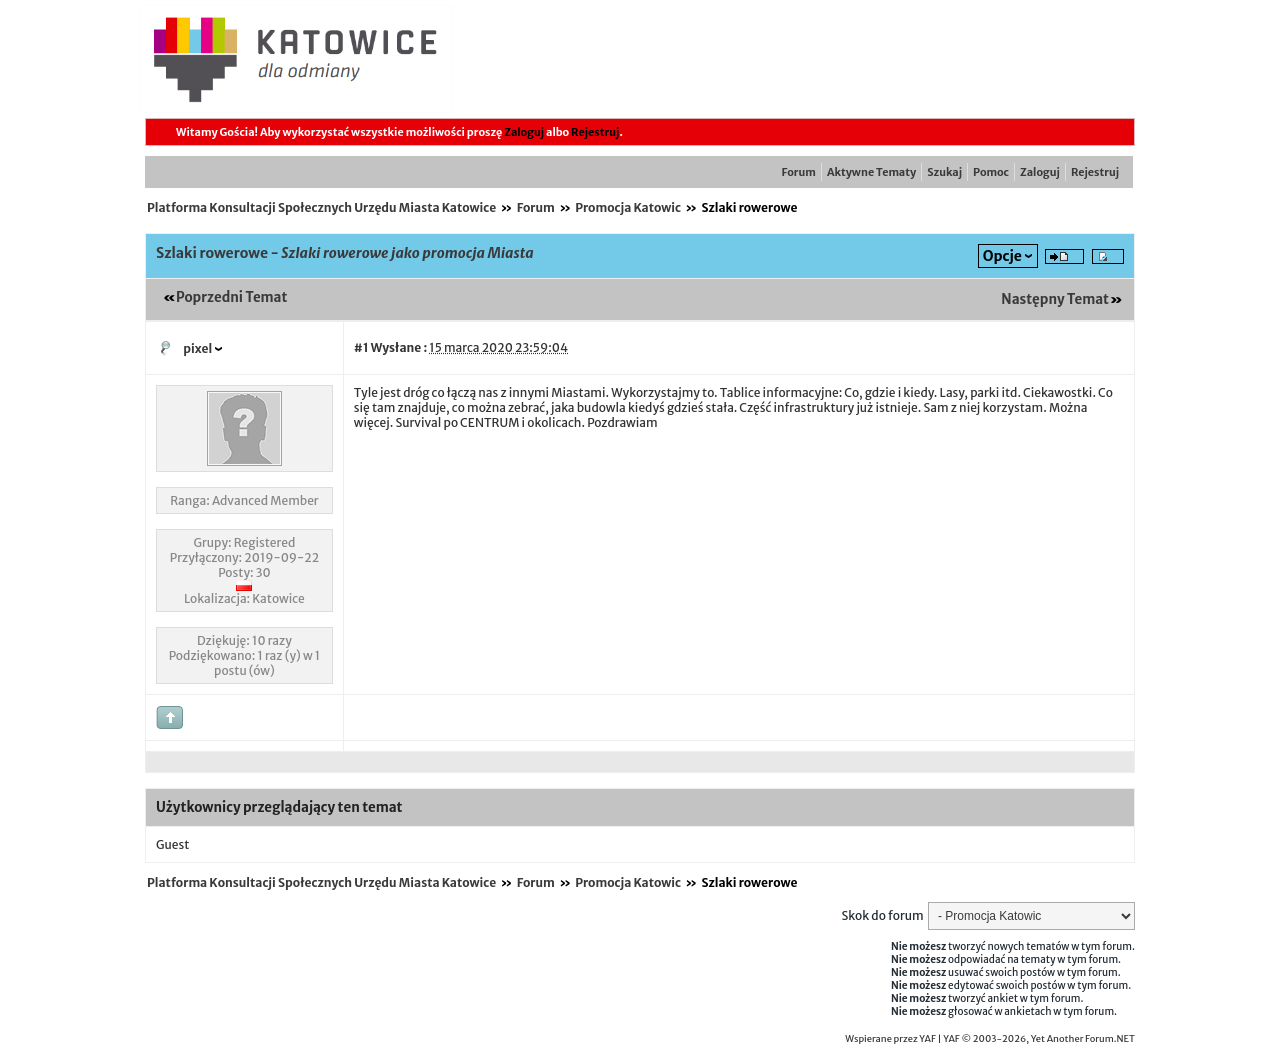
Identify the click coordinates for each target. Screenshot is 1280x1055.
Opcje (1002, 256)
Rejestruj (595, 132)
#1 (361, 347)
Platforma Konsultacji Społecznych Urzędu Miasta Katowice (321, 207)
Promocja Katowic (628, 207)
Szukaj (944, 172)
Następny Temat (1055, 299)
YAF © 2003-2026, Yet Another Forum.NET (1039, 1039)
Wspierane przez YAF (890, 1039)
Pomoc (991, 172)
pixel (197, 348)
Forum (799, 172)
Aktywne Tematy (871, 172)
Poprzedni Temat (231, 297)
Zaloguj (524, 132)
